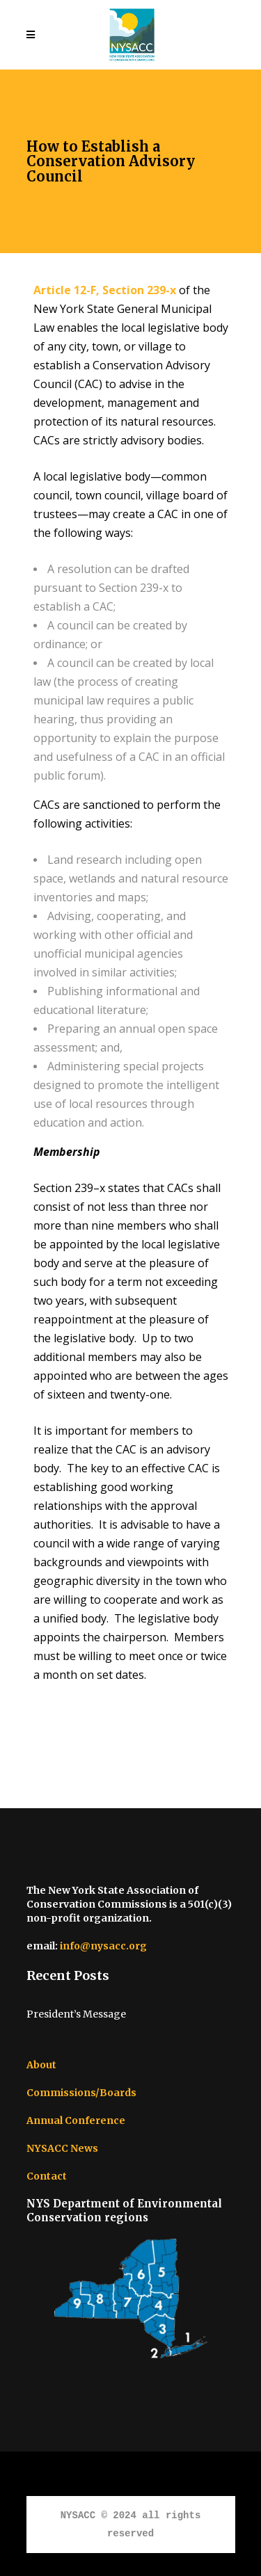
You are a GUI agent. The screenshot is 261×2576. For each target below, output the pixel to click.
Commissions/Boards (81, 2092)
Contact (46, 2176)
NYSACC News (62, 2148)
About (41, 2065)
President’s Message (76, 2014)
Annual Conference (75, 2120)
